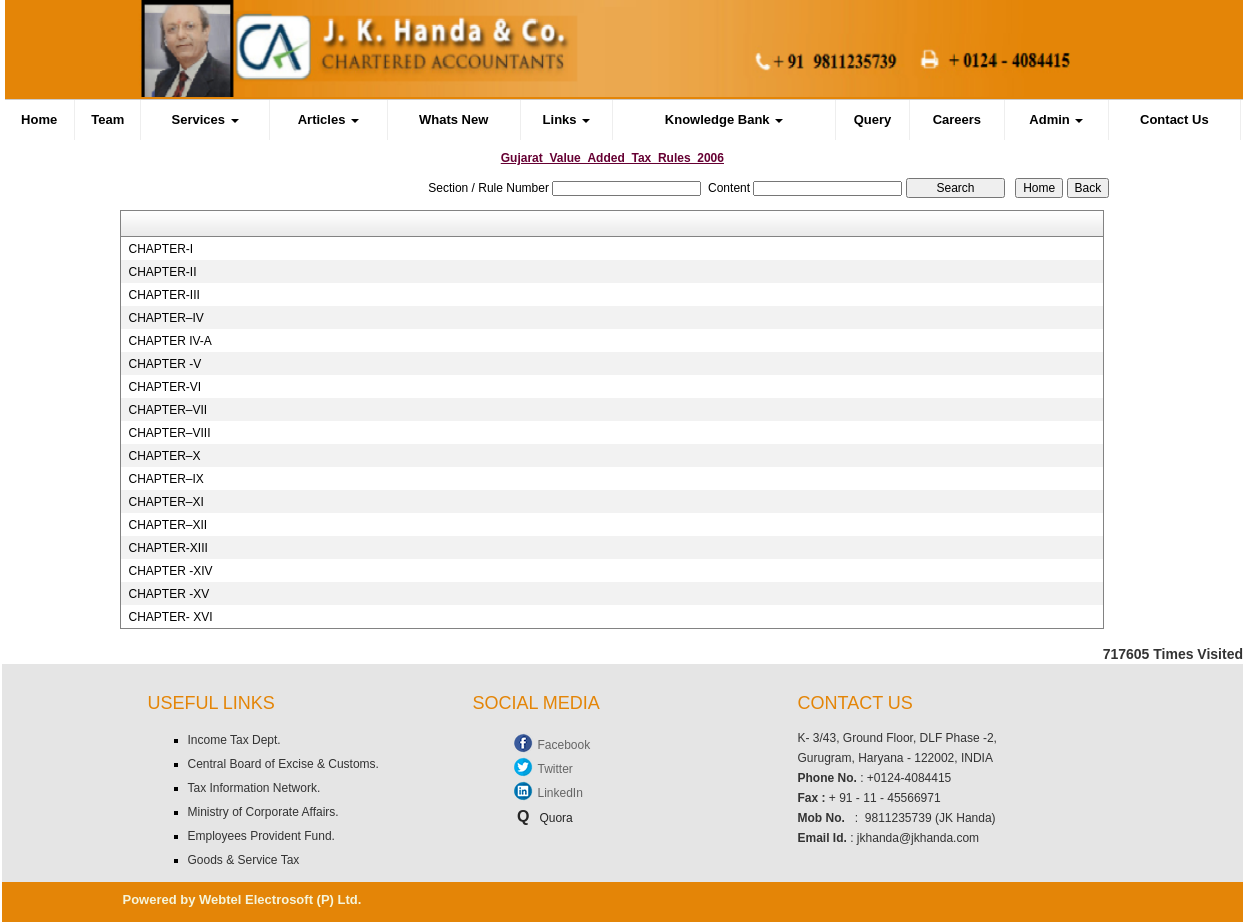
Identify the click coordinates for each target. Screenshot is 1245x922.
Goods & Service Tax (244, 860)
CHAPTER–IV (165, 318)
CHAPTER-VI (164, 387)
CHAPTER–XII (167, 525)
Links (567, 119)
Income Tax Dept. (234, 740)
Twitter (555, 769)
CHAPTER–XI (165, 502)
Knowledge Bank (724, 119)
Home (39, 119)
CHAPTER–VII (167, 410)
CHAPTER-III (163, 295)
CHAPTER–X (164, 456)
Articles (328, 119)
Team (107, 119)
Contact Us (1174, 119)
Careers (957, 119)
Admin (1056, 119)
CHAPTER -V (164, 364)
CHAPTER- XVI (170, 617)
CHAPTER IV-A (169, 341)
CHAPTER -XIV (170, 571)
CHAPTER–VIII (169, 433)
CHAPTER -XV (168, 594)
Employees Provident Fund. (261, 836)
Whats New (453, 119)
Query (873, 119)
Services (205, 119)
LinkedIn (560, 793)
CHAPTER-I (160, 249)
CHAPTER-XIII (167, 548)
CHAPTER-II (162, 272)
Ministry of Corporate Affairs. (263, 812)
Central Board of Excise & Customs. (283, 764)
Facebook (564, 745)
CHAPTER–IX (165, 479)
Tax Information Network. (254, 788)
